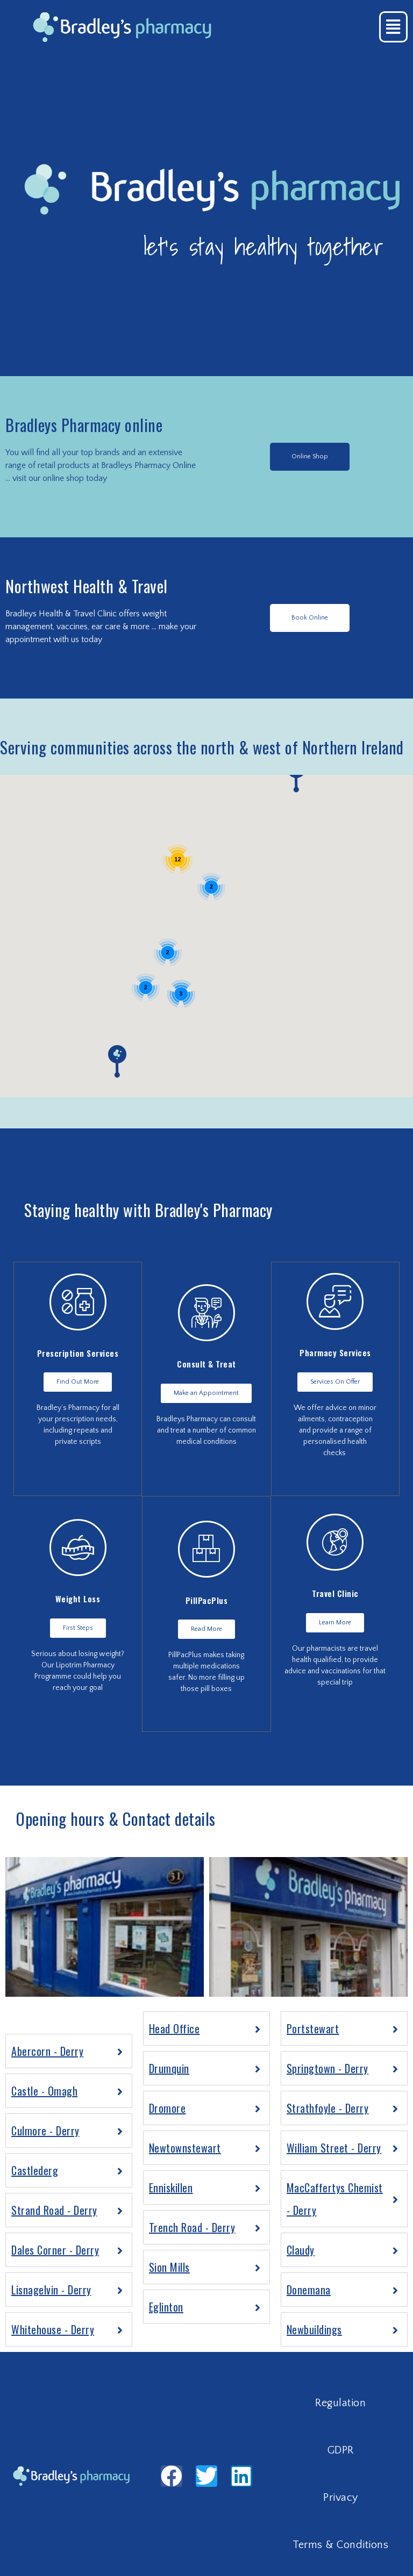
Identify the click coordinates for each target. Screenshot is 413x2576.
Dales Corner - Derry (55, 2250)
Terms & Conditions (340, 2545)
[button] (310, 457)
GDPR (340, 2450)
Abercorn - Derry (47, 2051)
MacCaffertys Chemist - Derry (335, 2198)
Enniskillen (171, 2187)
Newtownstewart (185, 2148)
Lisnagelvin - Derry (51, 2290)
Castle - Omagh (44, 2091)
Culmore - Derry (45, 2130)
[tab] (69, 2051)
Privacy (340, 2497)
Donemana (309, 2290)
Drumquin (169, 2068)
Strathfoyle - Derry (328, 2108)
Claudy (301, 2250)
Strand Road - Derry (54, 2210)
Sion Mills (169, 2267)
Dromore (167, 2108)
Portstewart (313, 2028)
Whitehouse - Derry (52, 2329)
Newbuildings (314, 2329)
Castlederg (34, 2170)
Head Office (174, 2028)
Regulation (340, 2403)
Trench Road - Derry (192, 2227)
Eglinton (166, 2307)
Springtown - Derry (327, 2068)
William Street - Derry (334, 2148)
